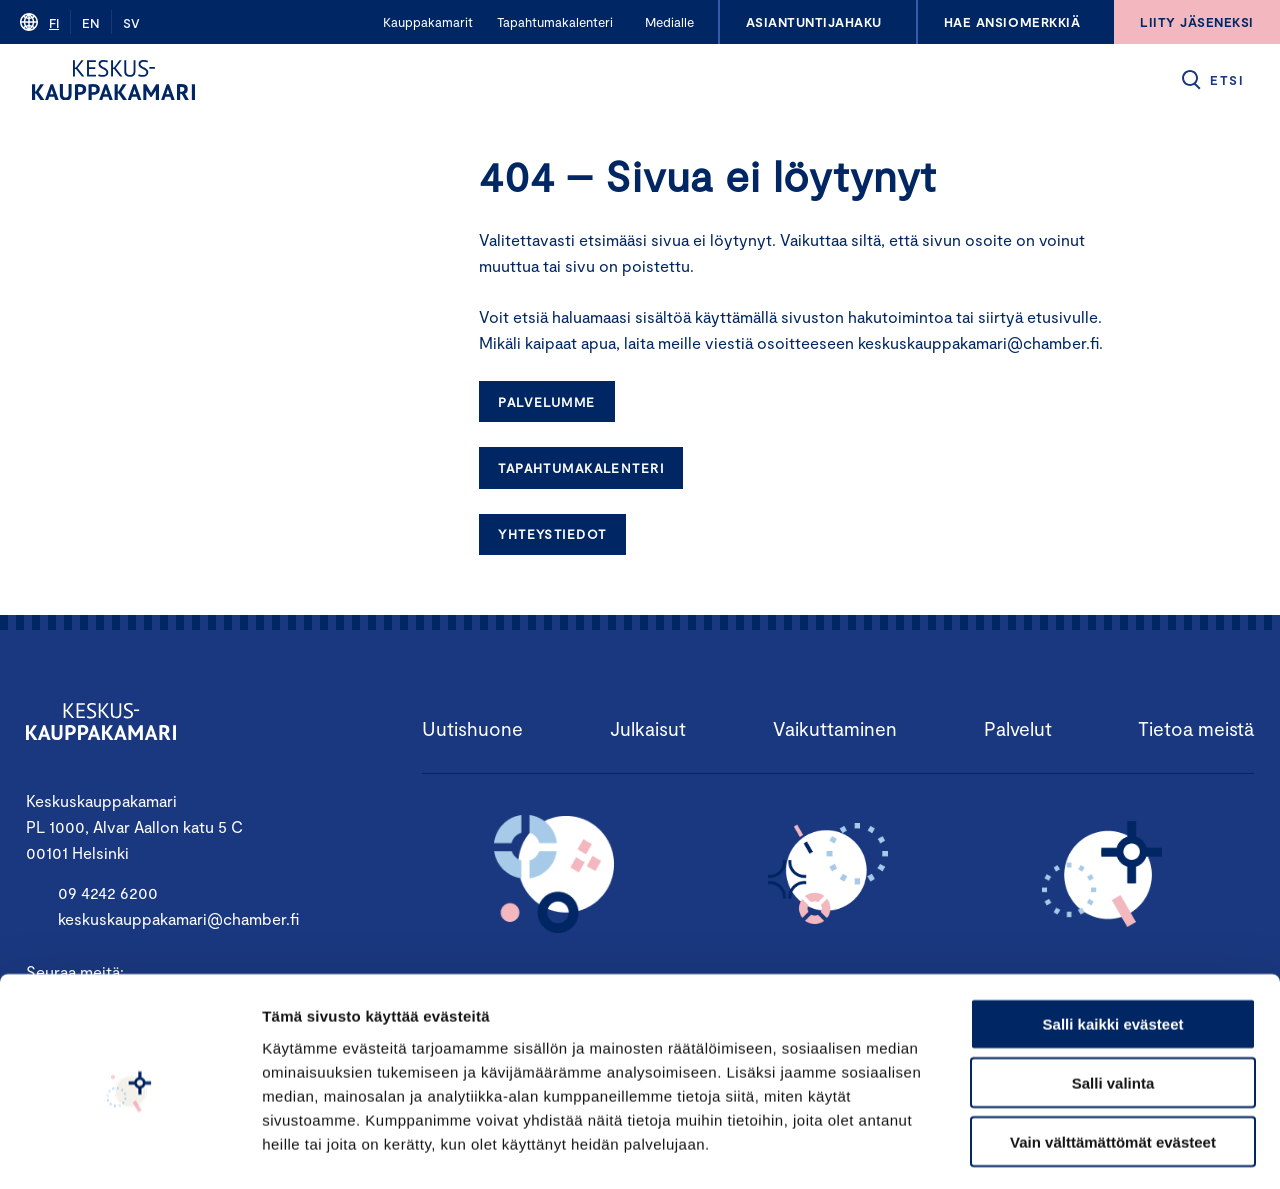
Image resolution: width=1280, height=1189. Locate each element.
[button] (1211, 80)
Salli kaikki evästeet (1113, 943)
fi (54, 23)
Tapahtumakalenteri (581, 468)
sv (131, 23)
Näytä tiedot (1069, 1149)
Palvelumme (546, 402)
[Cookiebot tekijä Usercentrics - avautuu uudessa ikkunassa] (129, 1150)
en (91, 23)
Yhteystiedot (552, 534)
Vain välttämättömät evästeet (1113, 1061)
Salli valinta (1113, 1002)
